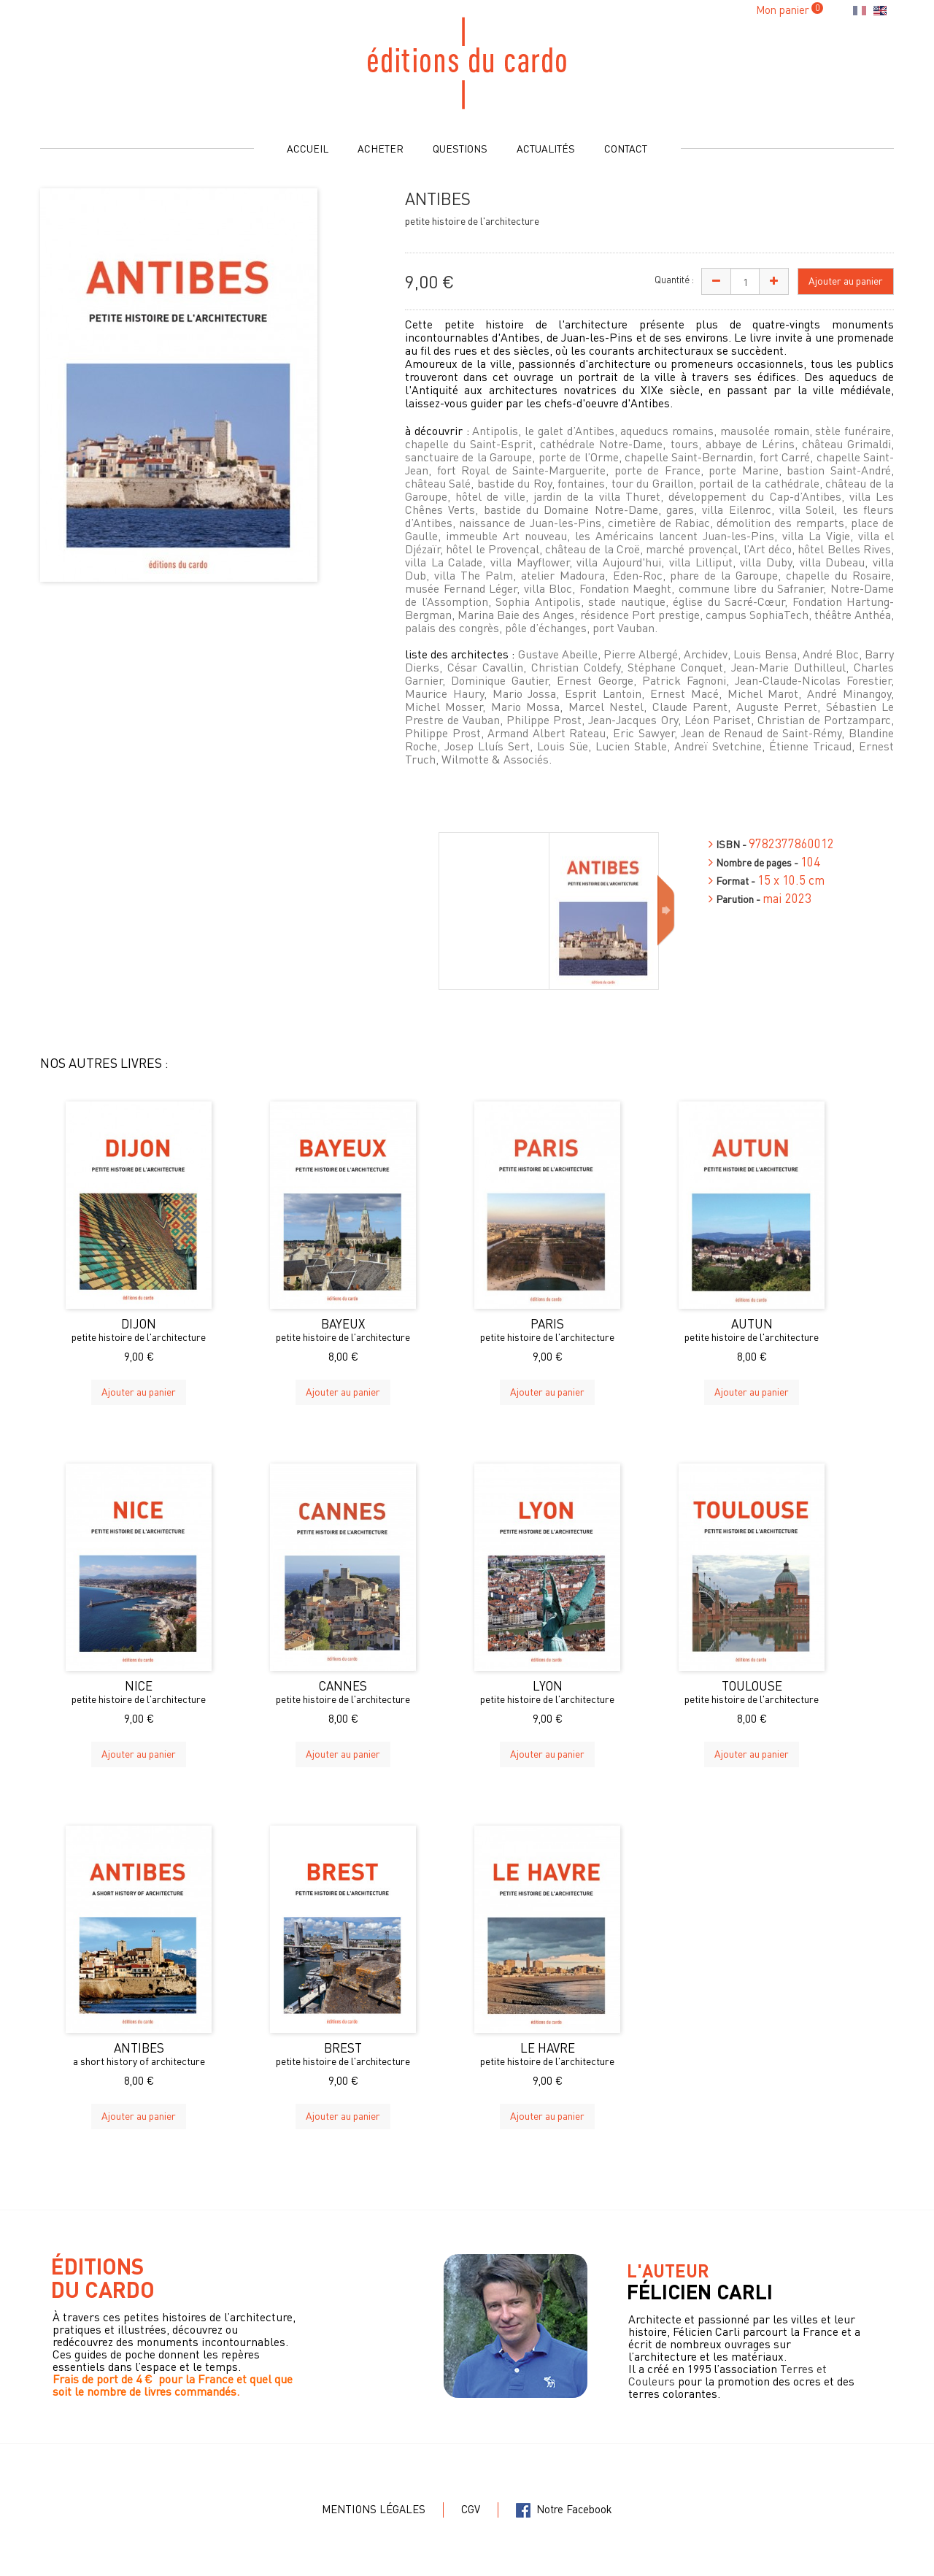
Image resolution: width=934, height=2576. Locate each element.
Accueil (307, 148)
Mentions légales (373, 2509)
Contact (625, 148)
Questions (460, 148)
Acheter (381, 148)
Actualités (546, 148)
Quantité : (674, 279)
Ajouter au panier (138, 1391)
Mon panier (782, 9)
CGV (470, 2509)
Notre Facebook (564, 2509)
